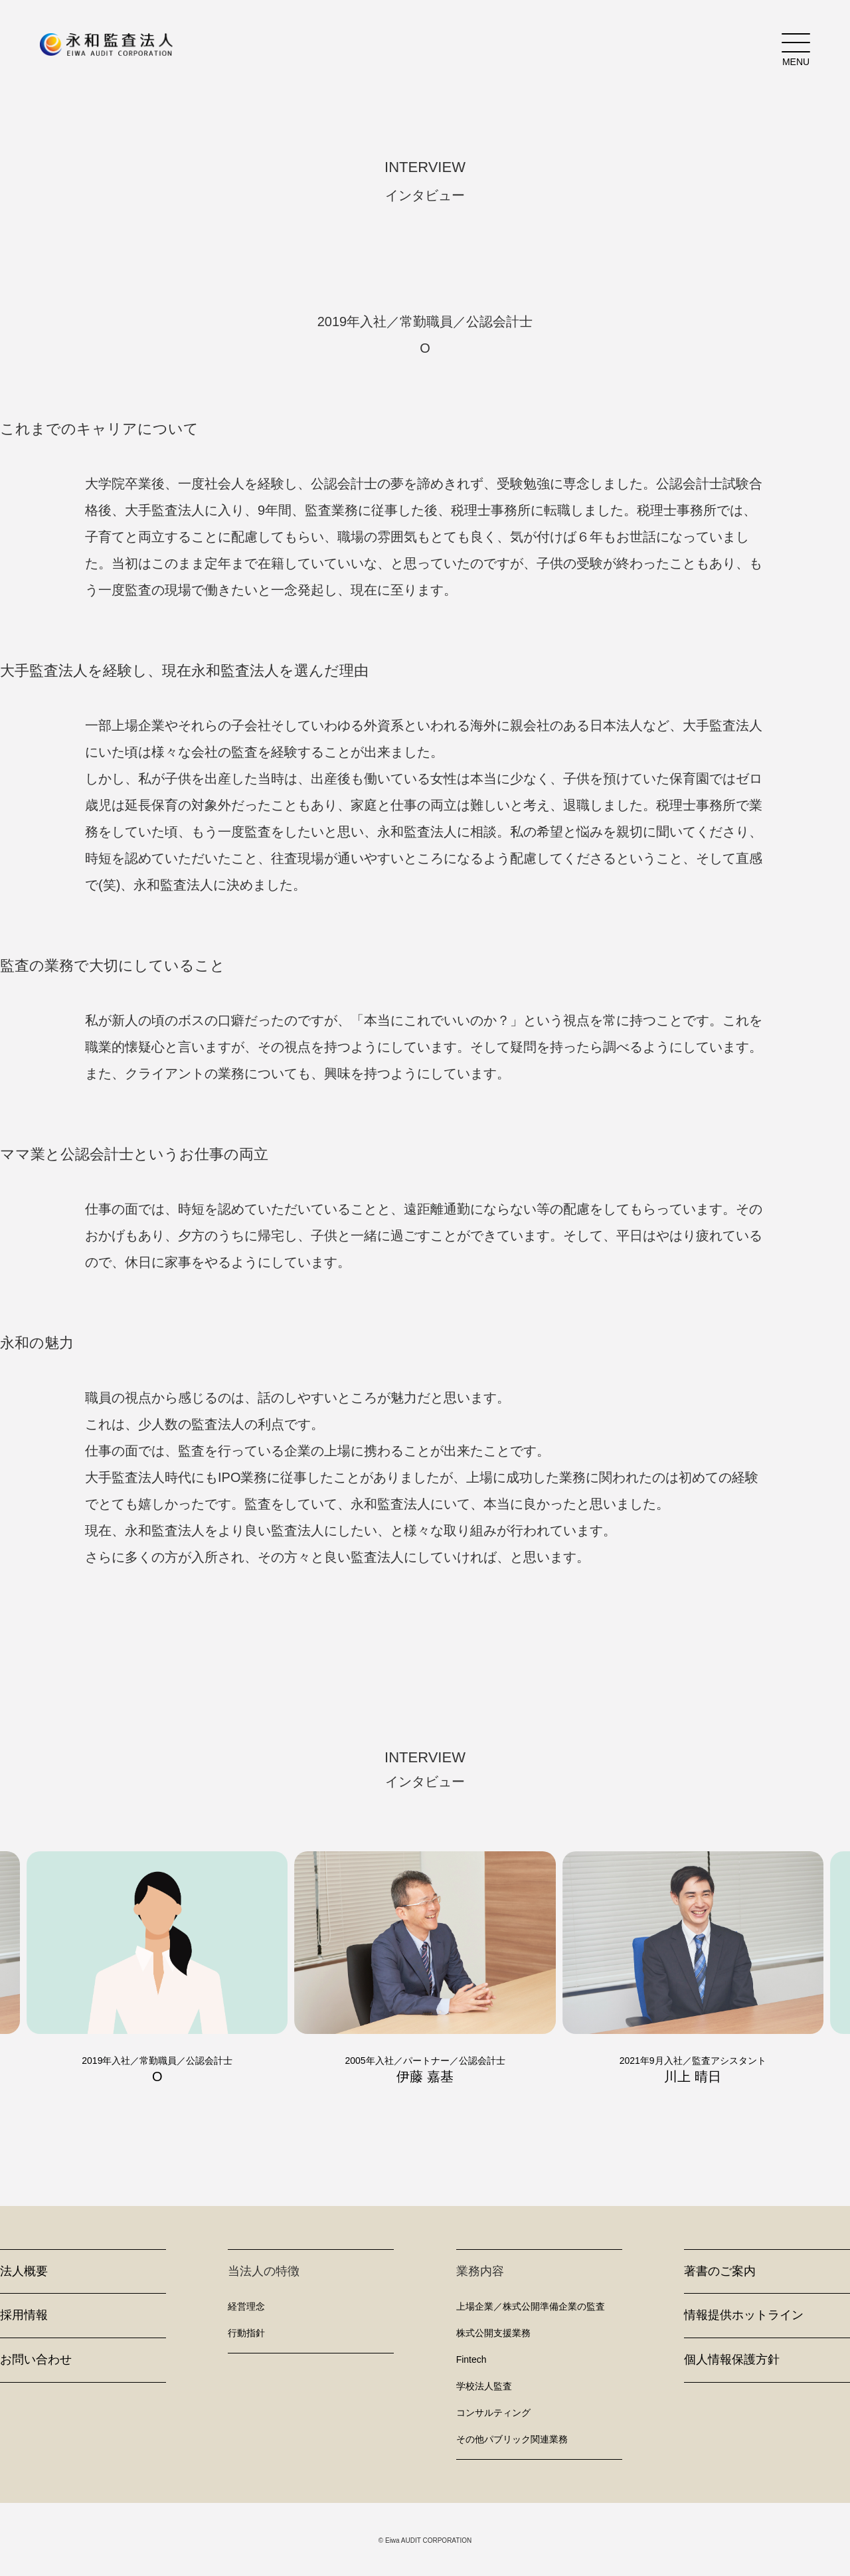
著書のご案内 (720, 2271)
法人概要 (24, 2271)
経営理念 (246, 2306)
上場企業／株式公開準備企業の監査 (530, 2306)
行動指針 (246, 2333)
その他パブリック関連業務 (512, 2439)
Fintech (471, 2359)
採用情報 (24, 2315)
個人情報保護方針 (732, 2359)
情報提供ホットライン (744, 2315)
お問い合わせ (36, 2359)
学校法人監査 (484, 2386)
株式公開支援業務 (493, 2333)
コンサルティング (493, 2412)
